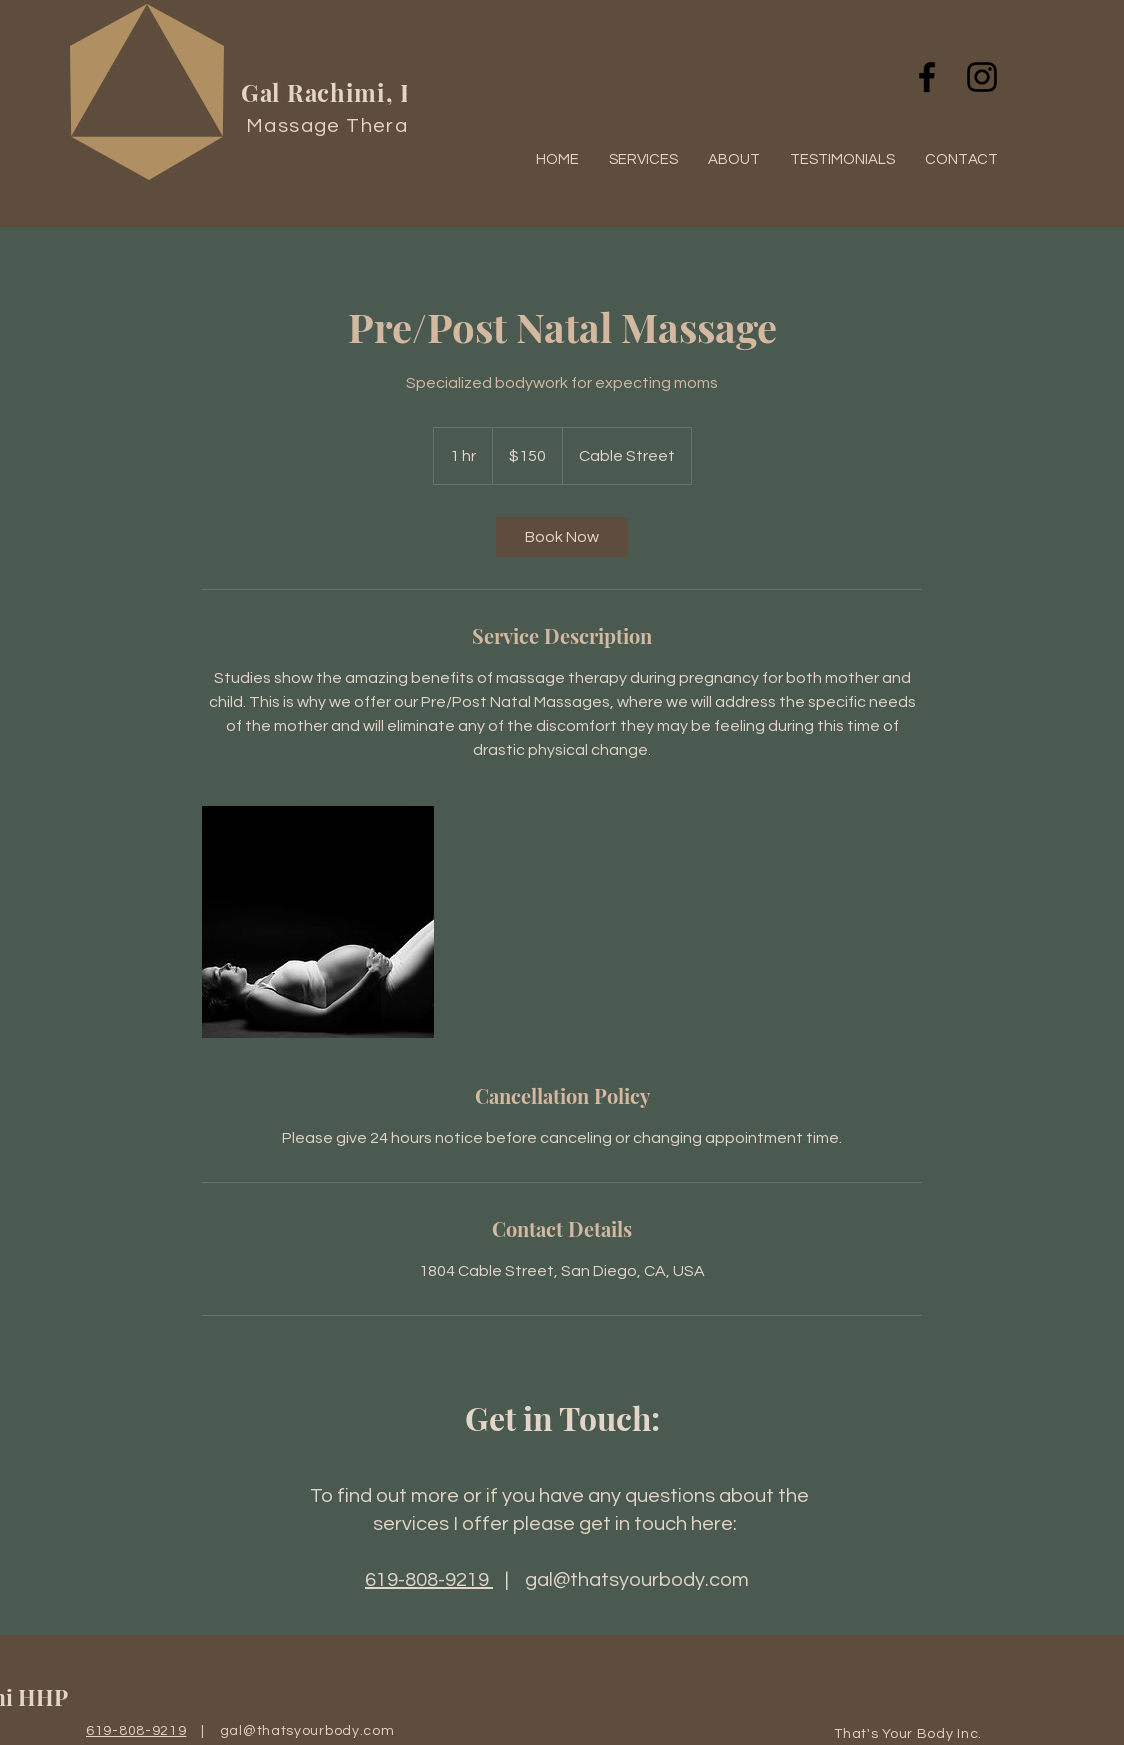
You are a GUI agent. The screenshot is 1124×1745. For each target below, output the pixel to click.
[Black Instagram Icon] (982, 77)
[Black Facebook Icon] (927, 77)
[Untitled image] (318, 922)
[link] (562, 537)
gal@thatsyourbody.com (637, 1580)
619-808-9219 (429, 1580)
